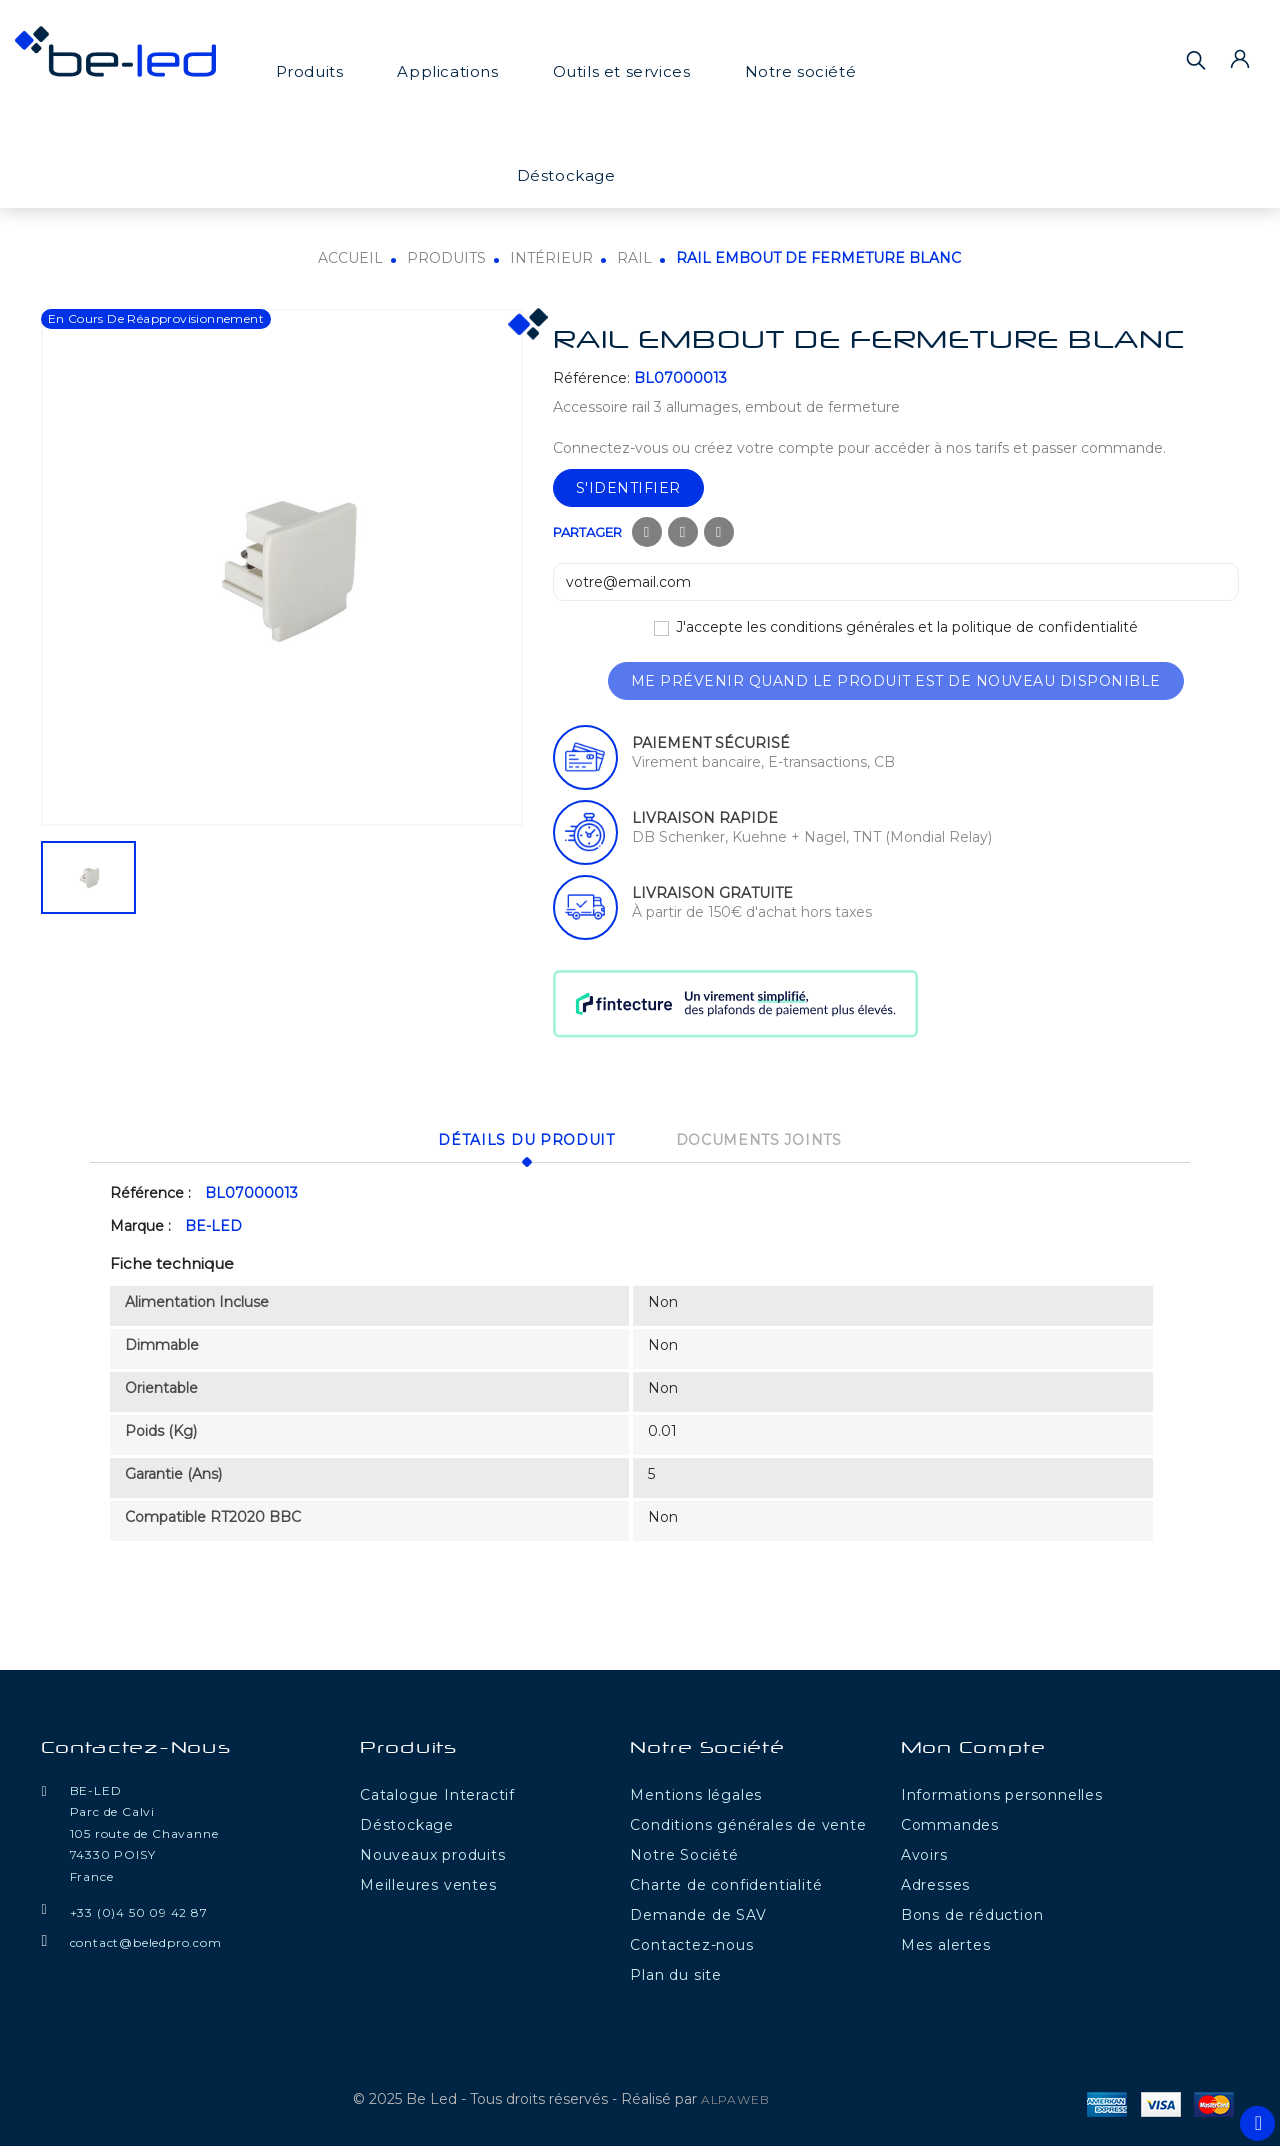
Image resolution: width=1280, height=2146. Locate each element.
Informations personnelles (1002, 1792)
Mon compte (973, 1746)
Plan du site (676, 1972)
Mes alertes (946, 1942)
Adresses (935, 1882)
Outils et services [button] (622, 71)
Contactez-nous (136, 1746)
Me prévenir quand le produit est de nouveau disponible (896, 681)
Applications (447, 71)
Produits (310, 71)
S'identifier (628, 488)
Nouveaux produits (433, 1852)
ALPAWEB (735, 2096)
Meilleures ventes (428, 1882)
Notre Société (684, 1852)
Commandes (950, 1822)
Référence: (591, 378)
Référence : (150, 1191)
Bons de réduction (972, 1912)
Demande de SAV (698, 1912)
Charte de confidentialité (726, 1882)
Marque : (140, 1224)
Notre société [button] (801, 71)
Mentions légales (696, 1792)
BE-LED (213, 1224)
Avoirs (924, 1852)
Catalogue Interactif (437, 1792)
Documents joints (765, 1139)
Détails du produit (520, 1139)
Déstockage (566, 175)
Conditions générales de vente (748, 1822)
